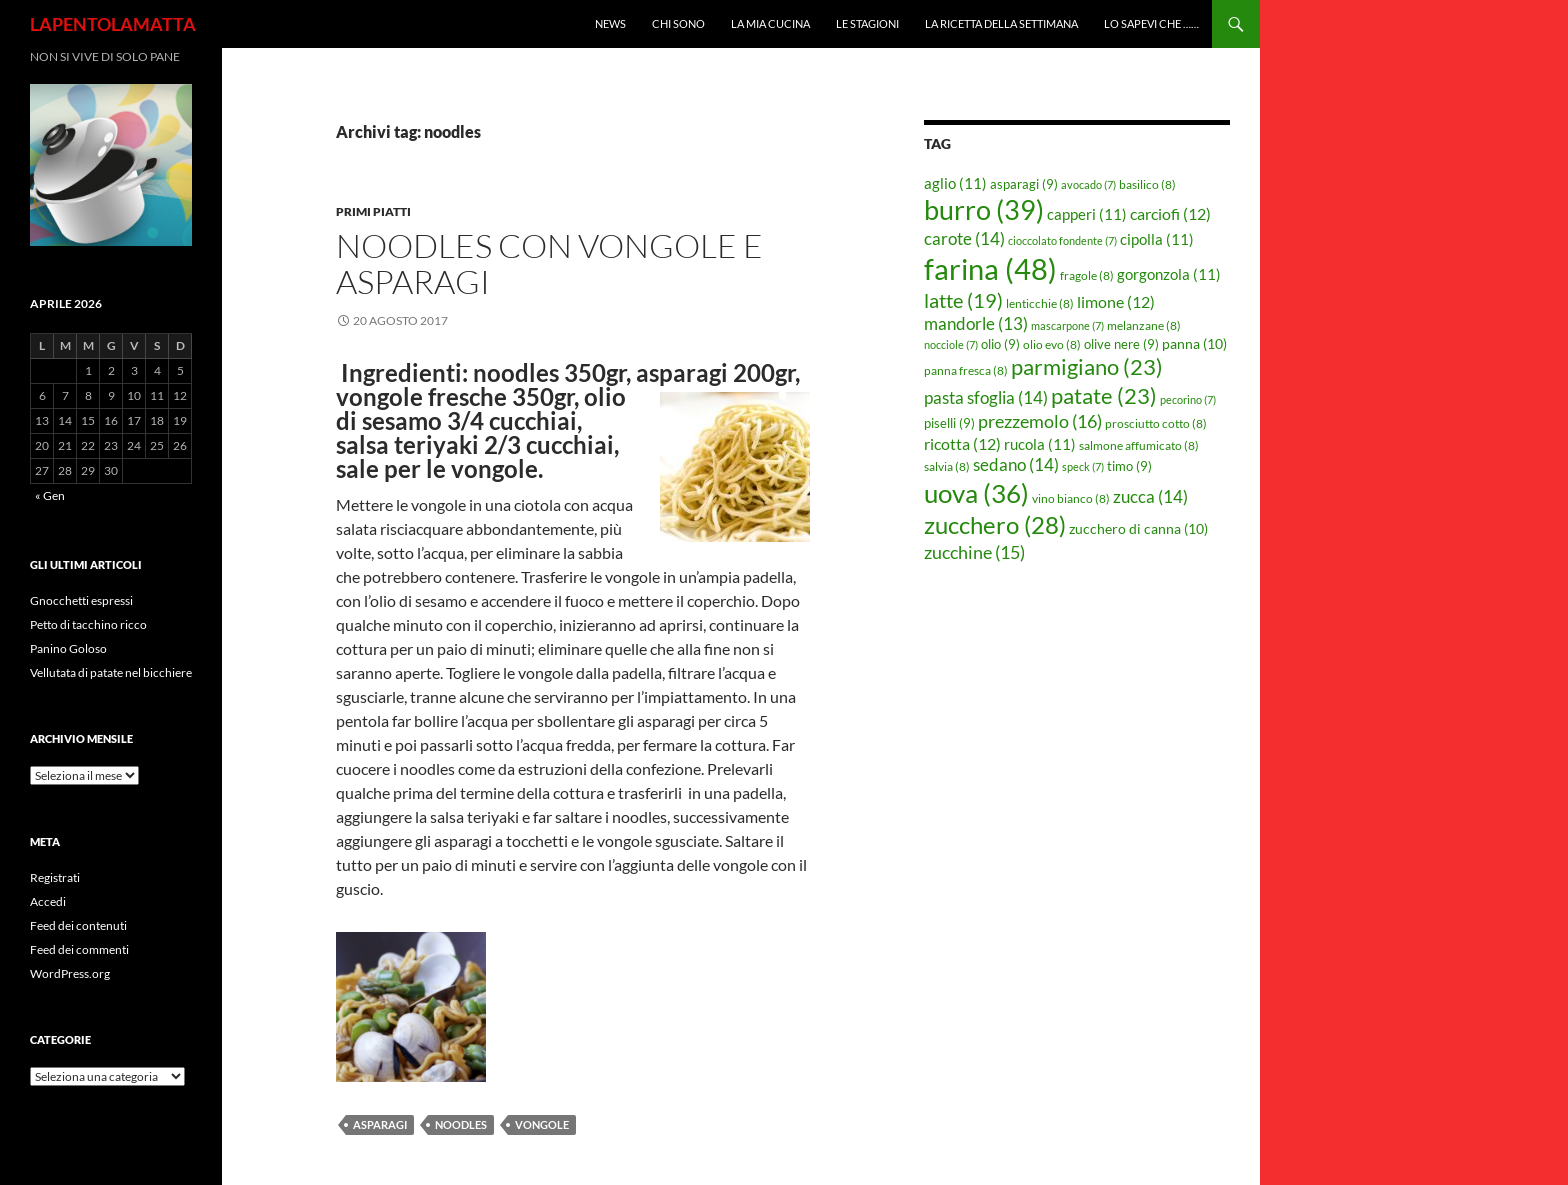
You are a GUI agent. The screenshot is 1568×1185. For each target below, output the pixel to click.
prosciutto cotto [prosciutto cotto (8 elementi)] (1156, 423)
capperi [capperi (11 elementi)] (1087, 214)
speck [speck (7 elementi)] (1083, 466)
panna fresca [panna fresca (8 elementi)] (966, 370)
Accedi (48, 901)
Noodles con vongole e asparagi (549, 263)
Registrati (55, 877)
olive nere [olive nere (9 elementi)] (1121, 344)
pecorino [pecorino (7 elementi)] (1188, 399)
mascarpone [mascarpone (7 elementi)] (1067, 325)
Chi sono (678, 23)
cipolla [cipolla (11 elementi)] (1157, 239)
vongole (542, 1124)
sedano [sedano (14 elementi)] (1016, 464)
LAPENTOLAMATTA (113, 24)
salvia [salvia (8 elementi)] (947, 466)
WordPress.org (70, 973)
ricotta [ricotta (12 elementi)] (962, 444)
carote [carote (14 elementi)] (964, 238)
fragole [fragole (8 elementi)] (1087, 275)
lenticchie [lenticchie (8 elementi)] (1040, 303)
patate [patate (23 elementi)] (1104, 395)
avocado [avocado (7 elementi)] (1088, 184)
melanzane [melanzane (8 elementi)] (1144, 325)
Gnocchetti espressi (81, 600)
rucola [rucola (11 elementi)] (1040, 444)
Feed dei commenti (79, 949)
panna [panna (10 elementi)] (1194, 343)
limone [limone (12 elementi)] (1116, 302)
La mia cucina (770, 23)
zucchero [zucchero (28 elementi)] (995, 524)
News (610, 23)
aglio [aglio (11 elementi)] (955, 183)
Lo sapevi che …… (1151, 23)
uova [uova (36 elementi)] (976, 493)
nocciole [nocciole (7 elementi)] (951, 344)
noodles (461, 1124)
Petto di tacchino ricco (88, 624)
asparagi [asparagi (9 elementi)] (1024, 184)
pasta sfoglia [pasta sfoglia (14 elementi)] (986, 397)
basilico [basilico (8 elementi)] (1147, 184)
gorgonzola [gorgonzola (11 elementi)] (1169, 274)
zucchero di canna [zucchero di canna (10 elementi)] (1138, 528)
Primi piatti (373, 211)
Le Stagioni (867, 23)
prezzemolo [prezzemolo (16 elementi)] (1040, 421)
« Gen (50, 495)
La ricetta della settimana (1001, 23)
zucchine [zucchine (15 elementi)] (974, 552)
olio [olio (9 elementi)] (1000, 344)
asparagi (380, 1124)
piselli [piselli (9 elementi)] (949, 423)
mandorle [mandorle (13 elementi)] (976, 324)
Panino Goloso (68, 648)
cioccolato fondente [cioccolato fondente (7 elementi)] (1062, 240)
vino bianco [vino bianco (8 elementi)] (1071, 498)
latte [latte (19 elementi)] (963, 300)
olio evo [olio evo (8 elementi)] (1052, 344)
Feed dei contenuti (78, 925)
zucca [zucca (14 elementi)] (1150, 496)
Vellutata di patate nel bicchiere (111, 672)
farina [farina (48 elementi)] (990, 268)
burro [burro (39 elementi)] (984, 209)
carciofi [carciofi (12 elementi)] (1170, 214)
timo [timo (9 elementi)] (1129, 466)
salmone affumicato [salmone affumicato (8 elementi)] (1139, 445)
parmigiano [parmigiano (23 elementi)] (1087, 366)
